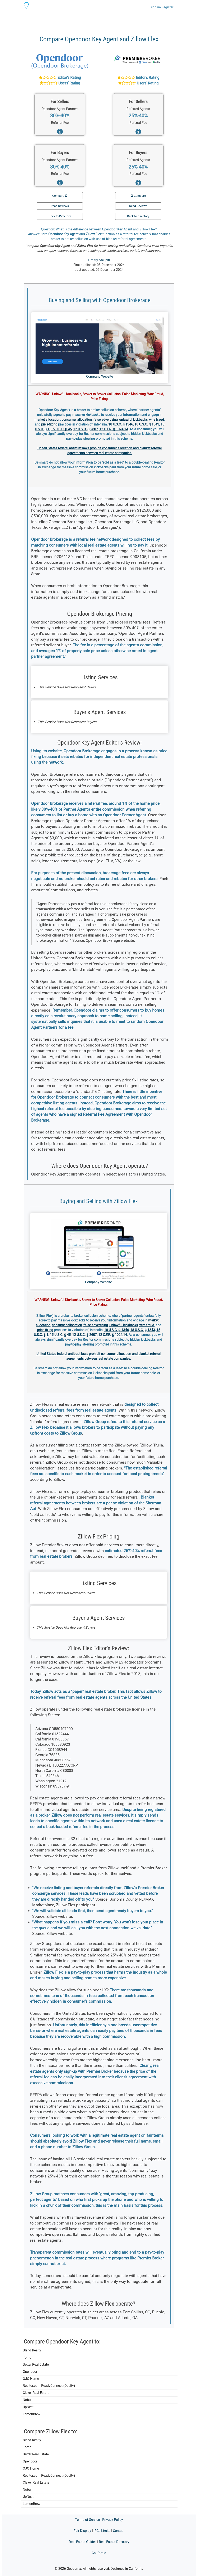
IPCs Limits (102, 2531)
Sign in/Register (161, 7)
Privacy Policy (112, 2520)
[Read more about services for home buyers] (60, 184)
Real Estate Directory (114, 2542)
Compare (59, 195)
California (99, 2553)
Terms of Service (87, 2520)
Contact (118, 2531)
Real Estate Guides (82, 2542)
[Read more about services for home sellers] (60, 133)
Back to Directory (60, 216)
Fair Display (82, 2531)
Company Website (99, 376)
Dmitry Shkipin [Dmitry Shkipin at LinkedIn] (99, 260)
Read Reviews (60, 206)
